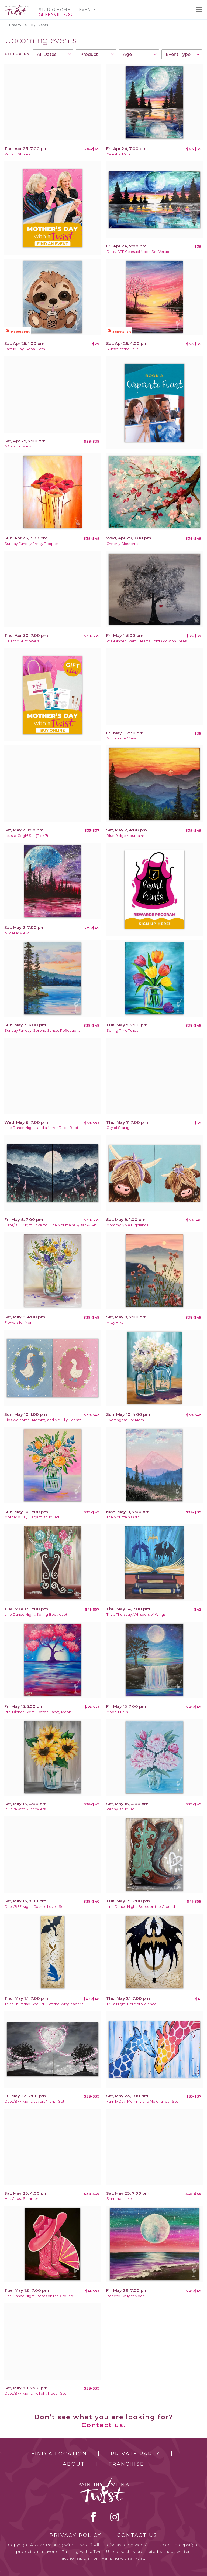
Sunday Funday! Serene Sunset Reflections (42, 1031)
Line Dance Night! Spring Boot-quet (36, 1615)
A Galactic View (18, 446)
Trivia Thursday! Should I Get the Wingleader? (44, 2004)
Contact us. (103, 2425)
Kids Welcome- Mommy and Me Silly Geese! (43, 1420)
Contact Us (137, 2535)
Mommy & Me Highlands (127, 1225)
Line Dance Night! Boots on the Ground (140, 1907)
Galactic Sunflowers (22, 641)
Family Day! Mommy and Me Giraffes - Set (142, 2101)
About (74, 2464)
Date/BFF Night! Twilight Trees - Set (35, 2393)
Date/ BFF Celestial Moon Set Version (138, 252)
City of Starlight (119, 1128)
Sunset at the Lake (122, 349)
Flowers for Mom (19, 1323)
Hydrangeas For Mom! (125, 1420)
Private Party (135, 2454)
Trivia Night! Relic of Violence (131, 2004)
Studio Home (54, 9)
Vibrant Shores (17, 154)
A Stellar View (17, 933)
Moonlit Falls (117, 1712)
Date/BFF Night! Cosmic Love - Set (35, 1907)
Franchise (126, 2464)
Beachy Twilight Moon (125, 2296)
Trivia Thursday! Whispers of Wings (135, 1615)
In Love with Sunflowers (25, 1809)
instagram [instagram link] (114, 2517)
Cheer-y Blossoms (122, 544)
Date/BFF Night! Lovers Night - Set (34, 2101)
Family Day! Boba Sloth (25, 349)
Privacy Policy (75, 2535)
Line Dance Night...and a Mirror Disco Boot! (42, 1128)
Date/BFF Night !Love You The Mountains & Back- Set (51, 1225)
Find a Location (59, 2454)
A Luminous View (121, 738)
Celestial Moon (119, 154)
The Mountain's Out (123, 1517)
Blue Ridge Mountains (125, 836)
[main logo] (17, 6)
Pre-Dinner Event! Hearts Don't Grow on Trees (146, 641)
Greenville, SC (21, 25)
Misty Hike (115, 1323)
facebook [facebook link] (93, 2517)
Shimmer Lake (119, 2199)
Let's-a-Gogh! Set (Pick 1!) (26, 836)
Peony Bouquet (120, 1809)
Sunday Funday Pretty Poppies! (32, 544)
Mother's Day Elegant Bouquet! (32, 1517)
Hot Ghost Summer (21, 2199)
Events (87, 9)
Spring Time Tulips (122, 1031)
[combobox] (53, 54)
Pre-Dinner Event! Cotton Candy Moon (38, 1712)
